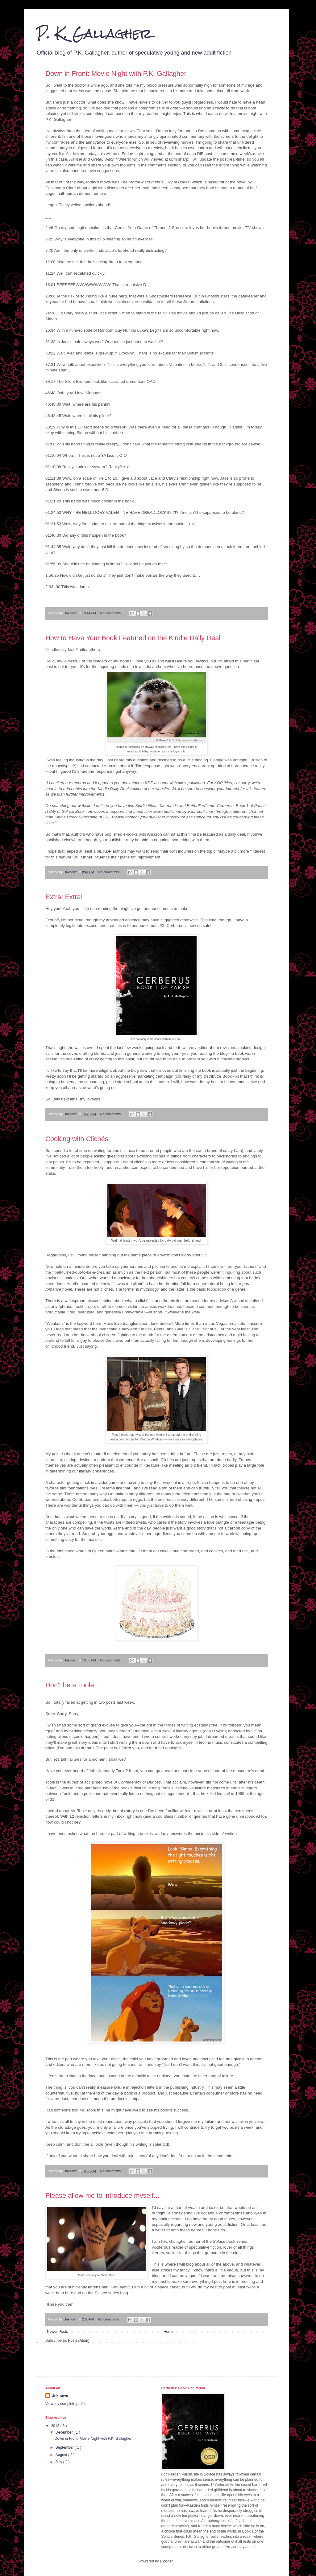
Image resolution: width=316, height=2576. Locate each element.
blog (124, 2293)
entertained (98, 2287)
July (59, 2462)
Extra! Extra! (64, 897)
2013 (55, 2426)
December (65, 2432)
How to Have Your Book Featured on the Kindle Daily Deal (132, 638)
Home (168, 2331)
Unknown (60, 2396)
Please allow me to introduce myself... (102, 2195)
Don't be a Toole (69, 1685)
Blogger (166, 2561)
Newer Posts (57, 2331)
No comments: (111, 613)
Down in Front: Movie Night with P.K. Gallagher (115, 73)
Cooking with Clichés (76, 1139)
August (62, 2455)
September (65, 2447)
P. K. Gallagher (94, 33)
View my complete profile (65, 2404)
